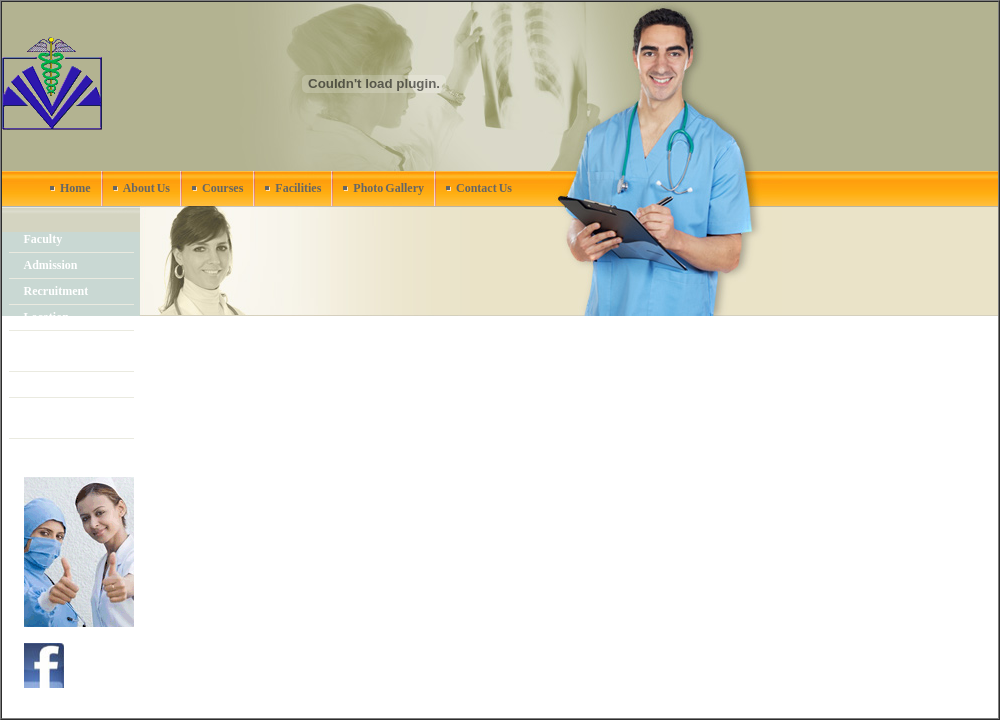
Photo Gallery (388, 188)
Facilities (298, 188)
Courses (222, 188)
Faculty (43, 239)
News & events (61, 384)
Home (75, 188)
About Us (146, 188)
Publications (55, 451)
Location (46, 317)
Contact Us (484, 188)
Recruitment (56, 291)
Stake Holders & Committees (66, 417)
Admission (51, 265)
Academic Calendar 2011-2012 (74, 350)
